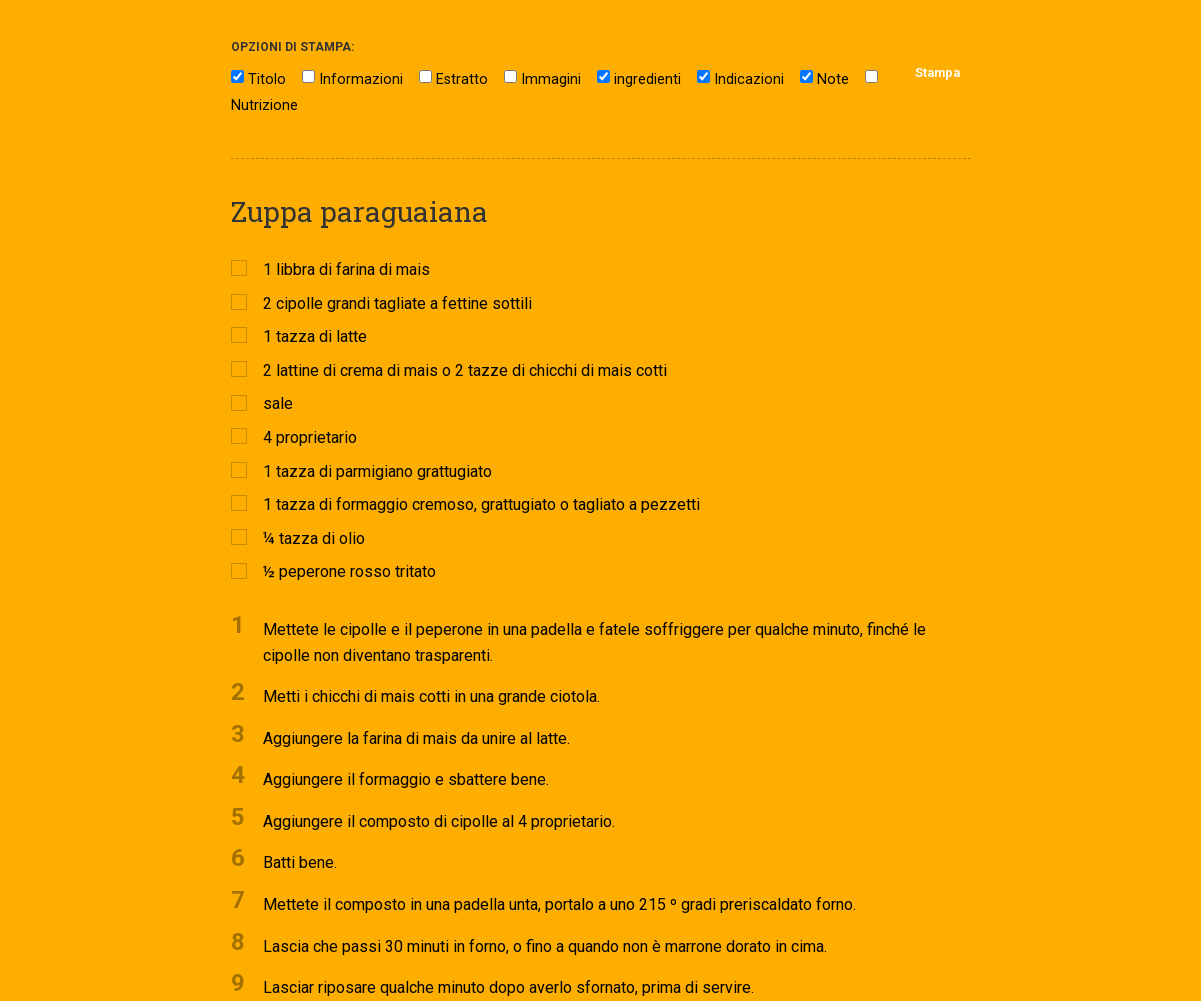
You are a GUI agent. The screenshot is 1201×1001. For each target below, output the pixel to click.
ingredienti (647, 79)
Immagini (551, 79)
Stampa (938, 72)
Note (833, 79)
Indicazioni (749, 79)
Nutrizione (264, 105)
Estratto (462, 79)
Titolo (267, 79)
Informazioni (361, 79)
